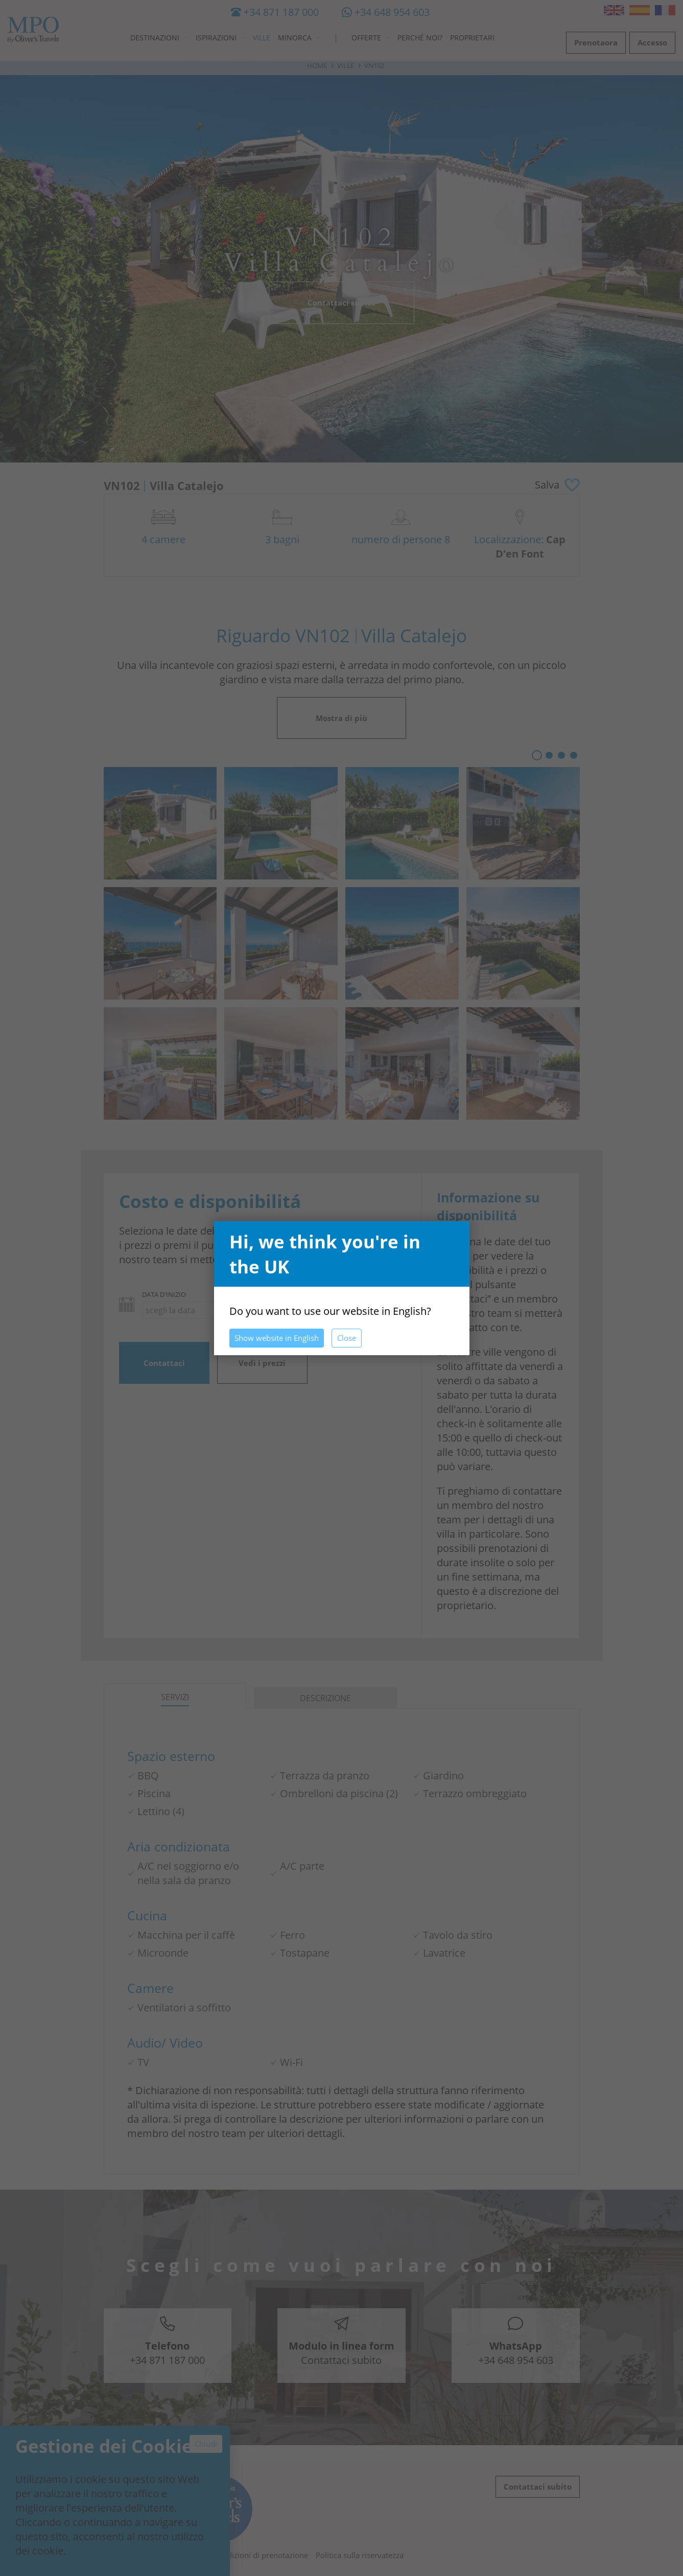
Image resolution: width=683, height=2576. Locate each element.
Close (346, 1338)
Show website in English (276, 1338)
